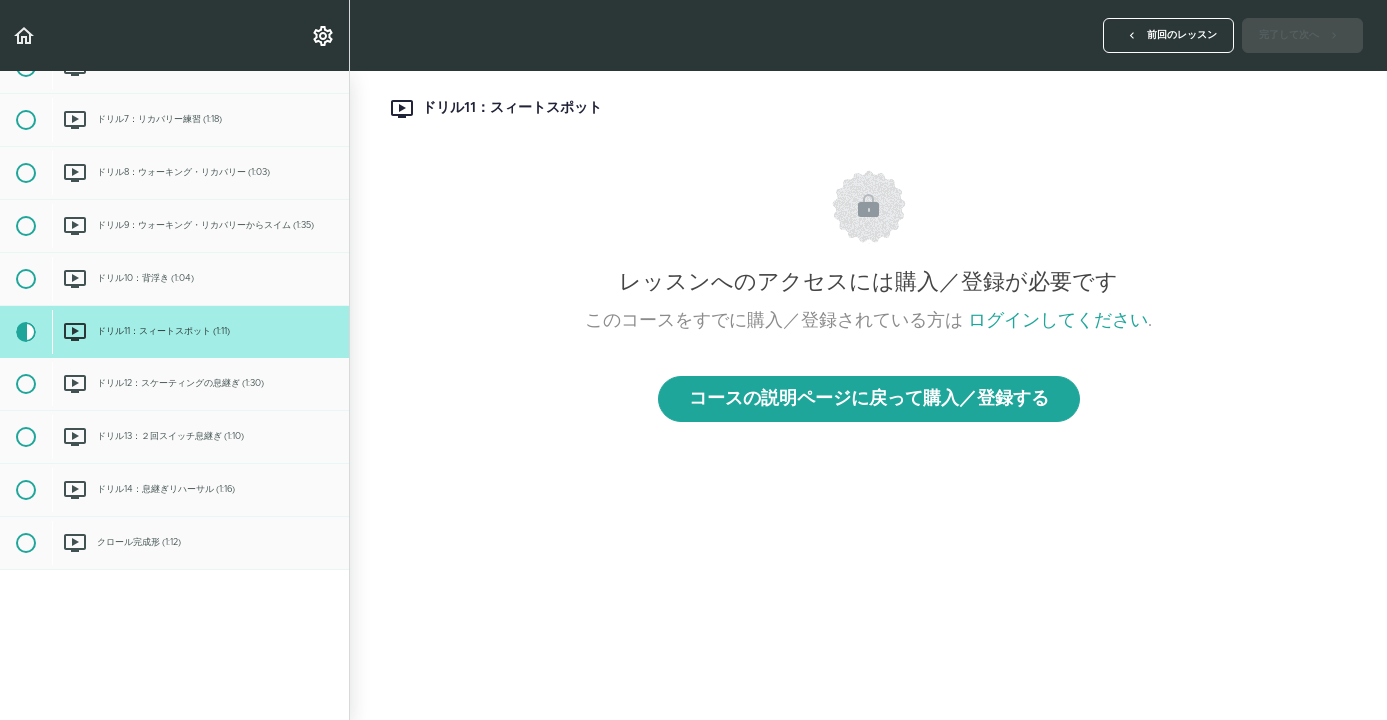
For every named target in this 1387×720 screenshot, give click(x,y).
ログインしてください (1058, 321)
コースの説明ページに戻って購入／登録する (869, 399)
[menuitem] (324, 35)
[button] (25, 35)
